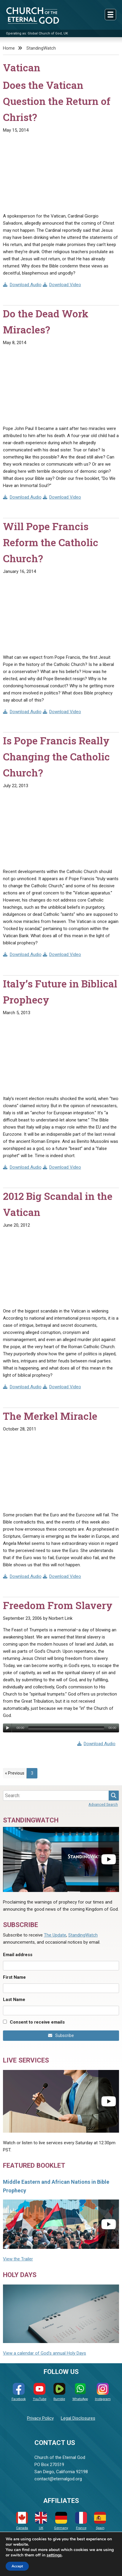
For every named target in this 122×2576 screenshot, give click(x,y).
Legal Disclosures (78, 2418)
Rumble (59, 2392)
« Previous (14, 1773)
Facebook (19, 2392)
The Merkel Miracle (50, 1415)
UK (41, 2521)
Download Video (62, 284)
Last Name (14, 1999)
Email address (17, 1954)
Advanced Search (103, 1804)
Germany (61, 2521)
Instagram (103, 2392)
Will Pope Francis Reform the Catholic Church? (50, 542)
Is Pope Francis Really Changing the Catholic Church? (56, 756)
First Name (14, 1977)
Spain (100, 2521)
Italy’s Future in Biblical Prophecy (60, 991)
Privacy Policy (40, 2418)
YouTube (39, 2392)
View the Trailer (18, 2259)
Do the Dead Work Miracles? (45, 321)
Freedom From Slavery (58, 1605)
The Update (55, 1935)
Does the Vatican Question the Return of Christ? (56, 101)
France (81, 2521)
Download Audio (22, 284)
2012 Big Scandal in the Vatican (58, 1204)
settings (54, 2555)
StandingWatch (41, 48)
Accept (17, 2566)
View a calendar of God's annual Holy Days (44, 2353)
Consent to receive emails (37, 2022)
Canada (22, 2521)
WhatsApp (80, 2392)
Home (9, 48)
